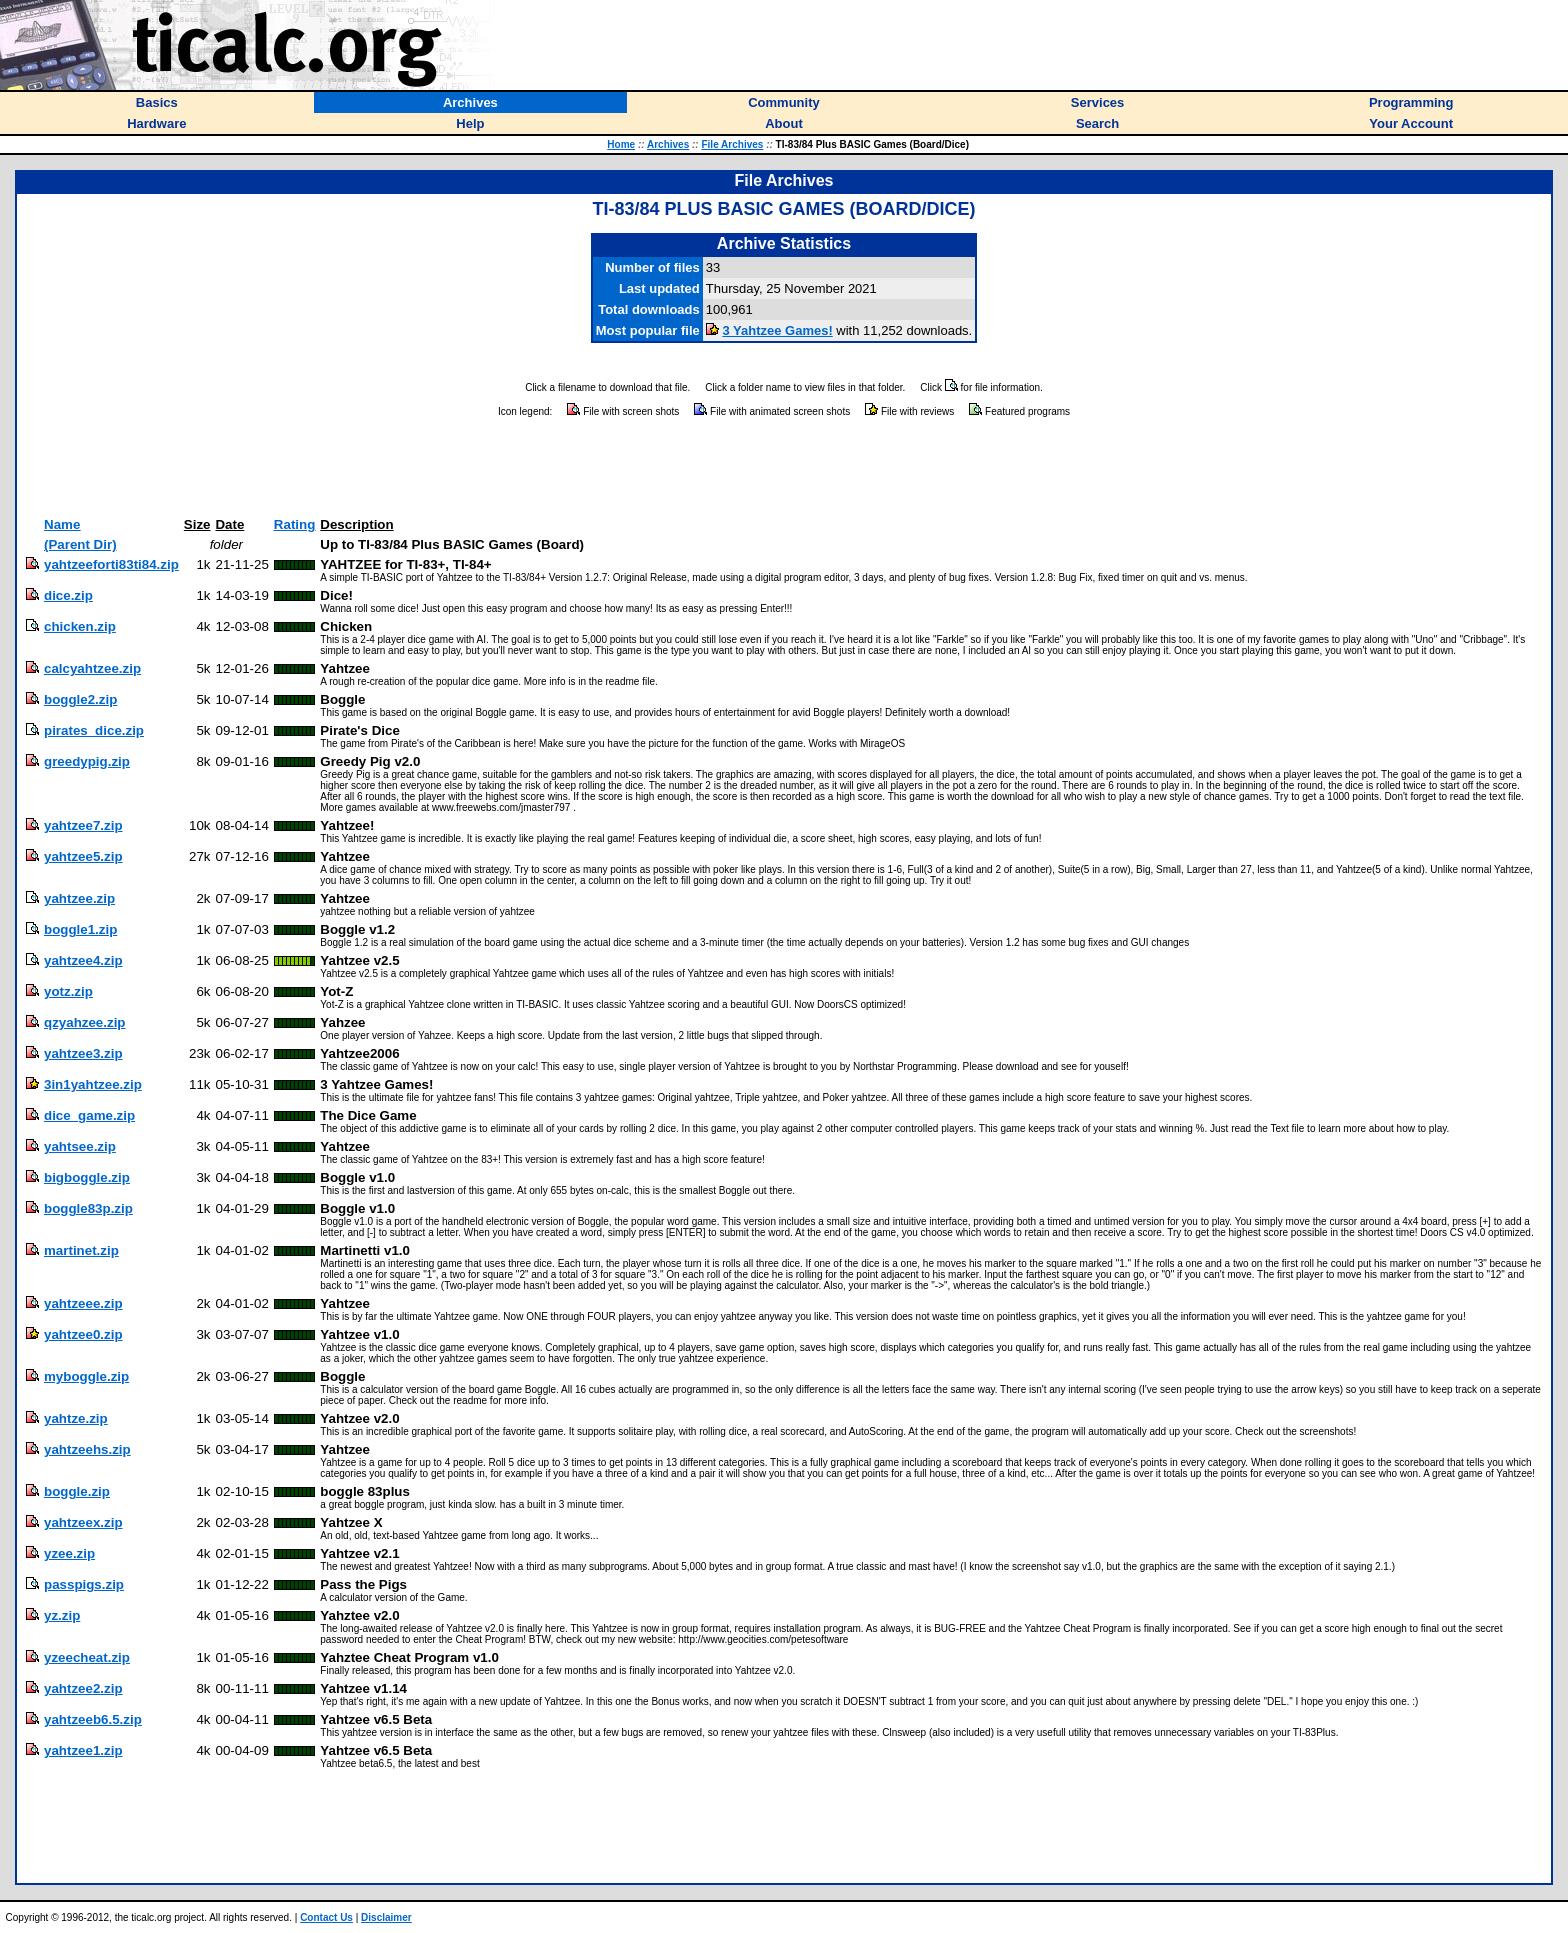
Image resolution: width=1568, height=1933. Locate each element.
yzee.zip (69, 1553)
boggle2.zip (80, 699)
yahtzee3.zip (83, 1053)
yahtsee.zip (80, 1146)
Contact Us (326, 1917)
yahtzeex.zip (83, 1522)
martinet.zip (81, 1250)
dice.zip (68, 595)
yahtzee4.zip (83, 960)
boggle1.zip (80, 929)
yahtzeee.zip (83, 1303)
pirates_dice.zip (94, 730)
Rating (294, 524)
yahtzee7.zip (83, 825)
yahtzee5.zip (83, 856)
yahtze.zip (76, 1418)
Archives (668, 144)
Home (621, 144)
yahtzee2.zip (83, 1688)
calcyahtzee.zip (92, 668)
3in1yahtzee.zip (93, 1084)
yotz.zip (68, 991)
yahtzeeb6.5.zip (93, 1719)
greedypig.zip (87, 761)
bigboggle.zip (87, 1177)
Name (62, 524)
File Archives (732, 144)
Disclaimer (386, 1917)
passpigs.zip (84, 1584)
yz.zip (62, 1615)
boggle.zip (77, 1491)
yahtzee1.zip (83, 1750)
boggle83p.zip (88, 1208)
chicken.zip (80, 626)
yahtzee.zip (79, 898)
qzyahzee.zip (84, 1022)
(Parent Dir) (80, 544)
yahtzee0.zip (83, 1334)
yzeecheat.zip (87, 1657)
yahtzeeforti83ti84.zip (111, 564)
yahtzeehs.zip (87, 1449)
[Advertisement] (784, 468)
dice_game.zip (89, 1115)
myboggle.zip (86, 1376)
